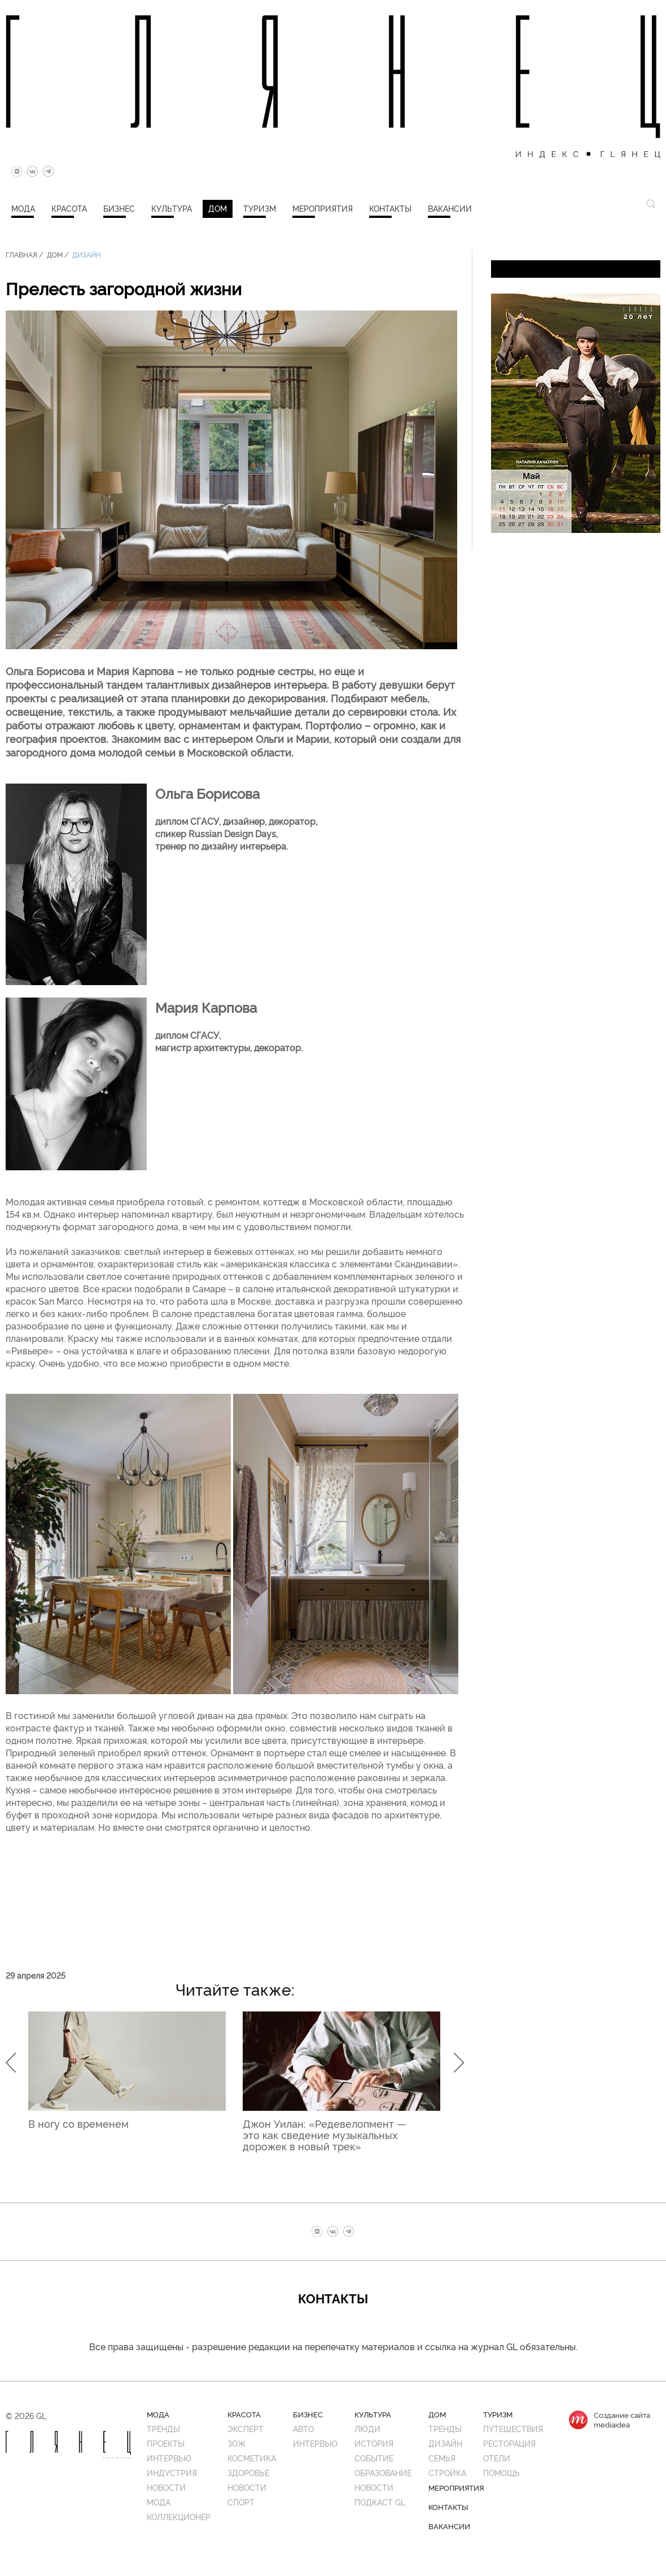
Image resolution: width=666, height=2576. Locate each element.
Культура (171, 208)
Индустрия (172, 2472)
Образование (382, 2472)
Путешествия (513, 2428)
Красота (69, 208)
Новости (166, 2487)
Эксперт (245, 2428)
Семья (441, 2457)
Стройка (447, 2472)
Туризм (259, 208)
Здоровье (248, 2472)
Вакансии (450, 208)
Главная (21, 254)
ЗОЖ (236, 2443)
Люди (367, 2428)
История (373, 2443)
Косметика (251, 2457)
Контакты (390, 208)
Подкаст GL (379, 2501)
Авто (303, 2428)
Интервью (169, 2457)
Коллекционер (179, 2516)
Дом (217, 208)
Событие (373, 2457)
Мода (23, 208)
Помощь (501, 2472)
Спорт (241, 2501)
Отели (496, 2457)
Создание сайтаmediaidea (622, 2419)
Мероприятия (322, 208)
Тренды (163, 2428)
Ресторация (509, 2443)
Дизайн (86, 254)
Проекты (166, 2443)
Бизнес (119, 208)
